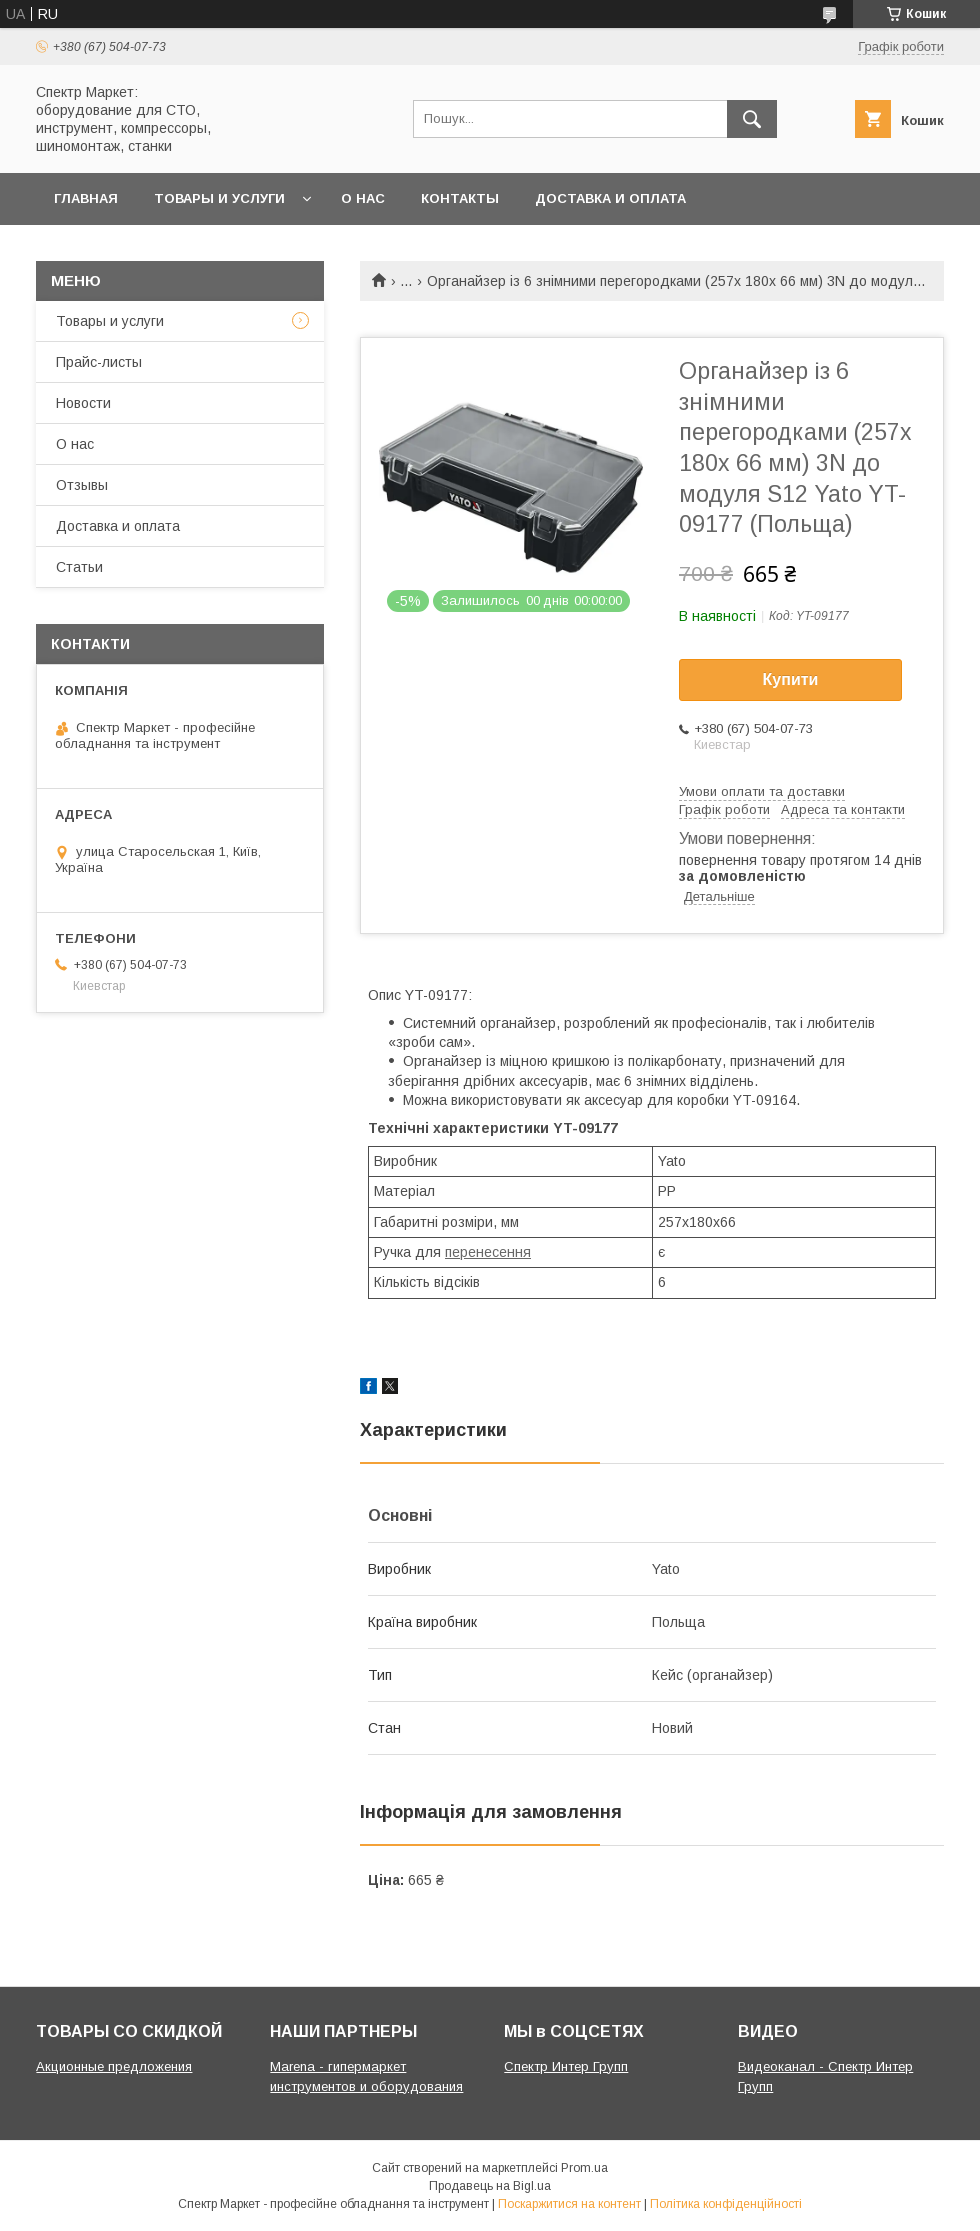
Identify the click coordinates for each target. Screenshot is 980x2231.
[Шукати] (752, 119)
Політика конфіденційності (726, 2204)
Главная (86, 198)
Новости (83, 403)
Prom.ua (584, 2168)
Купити (791, 679)
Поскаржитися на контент (569, 2204)
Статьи (79, 567)
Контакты (460, 198)
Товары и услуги (219, 198)
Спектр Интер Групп (566, 2066)
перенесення (488, 1252)
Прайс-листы (99, 362)
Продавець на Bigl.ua (490, 2186)
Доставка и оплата (610, 198)
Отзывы (82, 485)
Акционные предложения (114, 2066)
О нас (363, 198)
